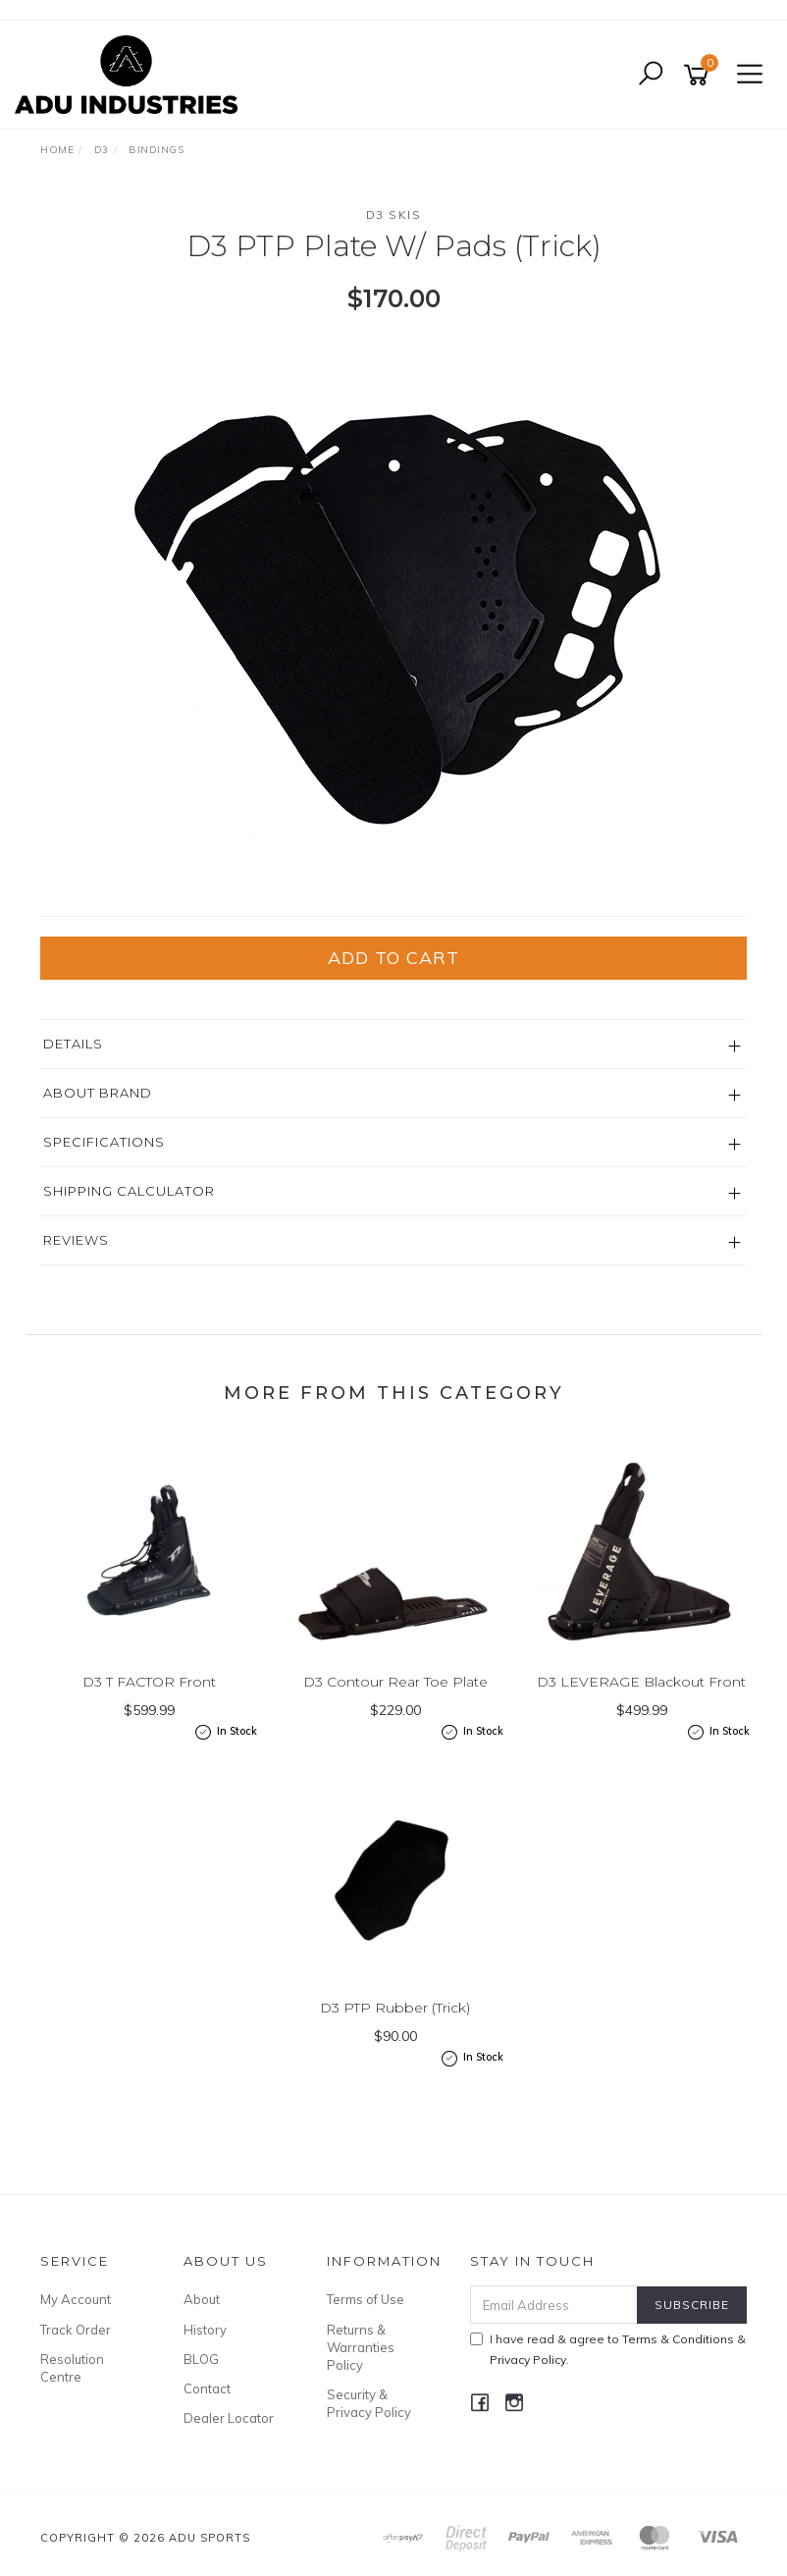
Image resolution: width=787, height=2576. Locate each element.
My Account (75, 2299)
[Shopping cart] (699, 75)
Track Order (75, 2329)
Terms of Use (365, 2299)
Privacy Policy (528, 2359)
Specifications (104, 1142)
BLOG (201, 2359)
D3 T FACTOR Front (149, 1681)
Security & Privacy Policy (369, 2403)
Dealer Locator (229, 2418)
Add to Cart (393, 957)
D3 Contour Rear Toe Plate (395, 1681)
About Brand (97, 1092)
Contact (207, 2388)
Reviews (76, 1240)
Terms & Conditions (678, 2339)
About (202, 2299)
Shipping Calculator (129, 1191)
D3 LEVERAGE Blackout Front (641, 1681)
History (205, 2329)
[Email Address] (554, 2304)
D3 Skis (394, 214)
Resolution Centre (72, 2368)
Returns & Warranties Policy (360, 2347)
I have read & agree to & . (608, 2349)
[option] (393, 613)
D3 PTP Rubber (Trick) (395, 2007)
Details (73, 1043)
